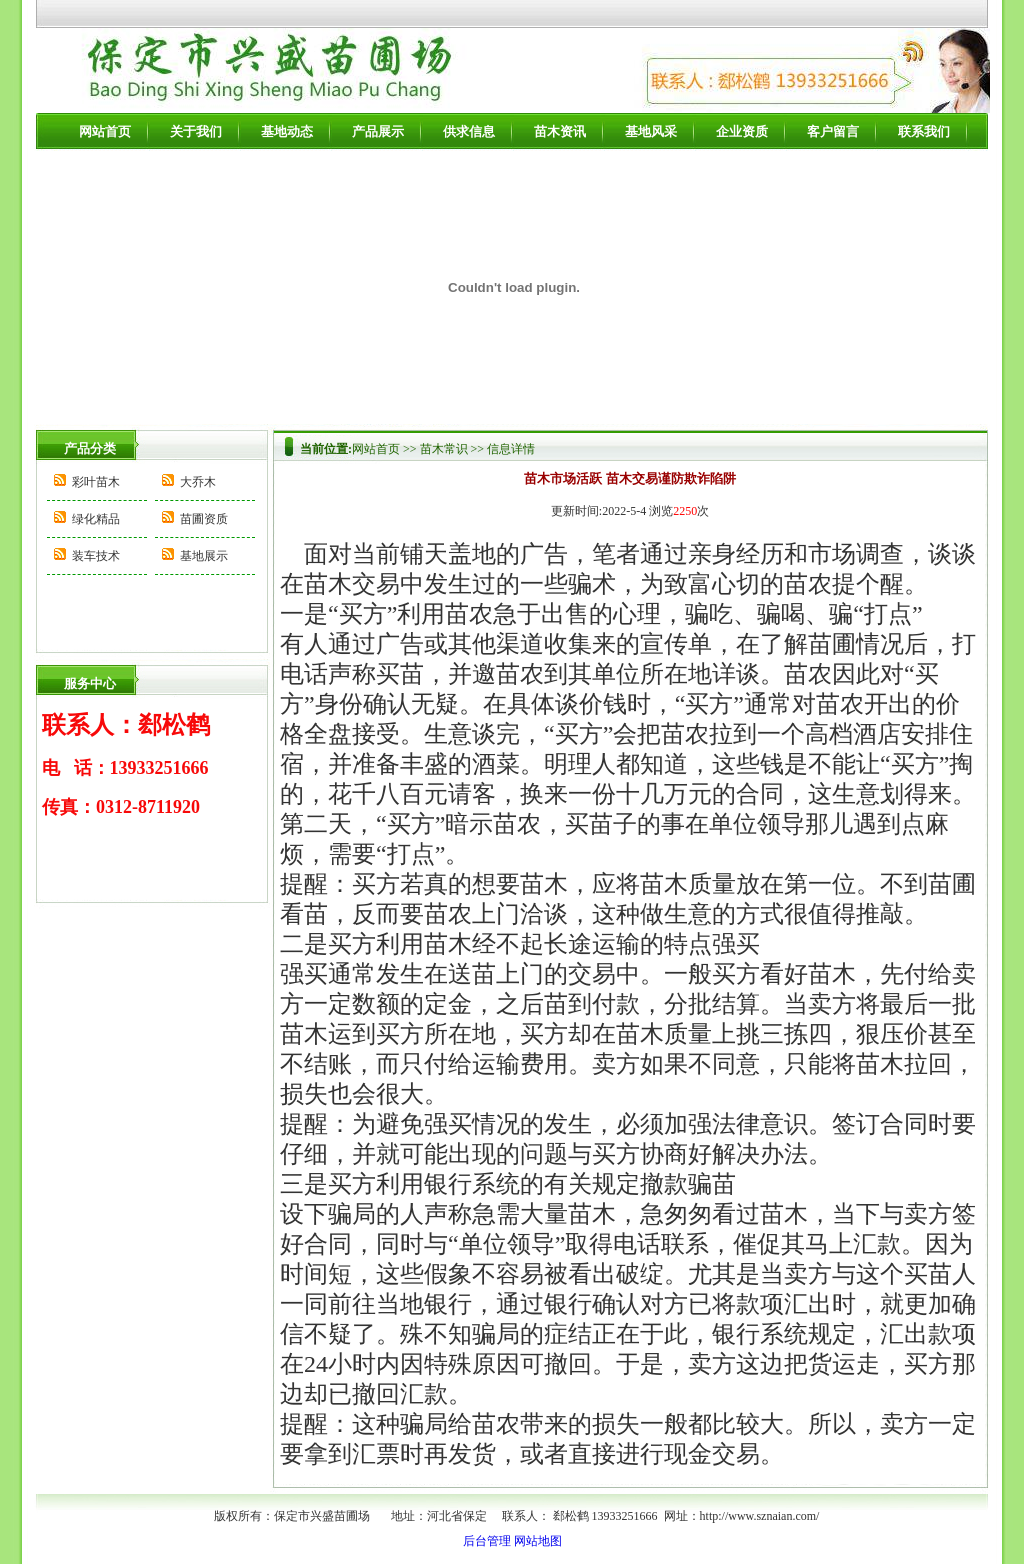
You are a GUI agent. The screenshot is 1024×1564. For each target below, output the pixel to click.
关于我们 (196, 131)
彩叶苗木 (96, 482)
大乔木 (198, 482)
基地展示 (204, 556)
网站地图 (538, 1541)
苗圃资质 (204, 519)
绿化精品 (96, 519)
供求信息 (469, 131)
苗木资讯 (560, 131)
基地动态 (287, 131)
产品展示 (378, 131)
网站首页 (105, 131)
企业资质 (742, 131)
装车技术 (96, 556)
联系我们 (924, 131)
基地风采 (651, 131)
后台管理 (487, 1541)
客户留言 (833, 131)
